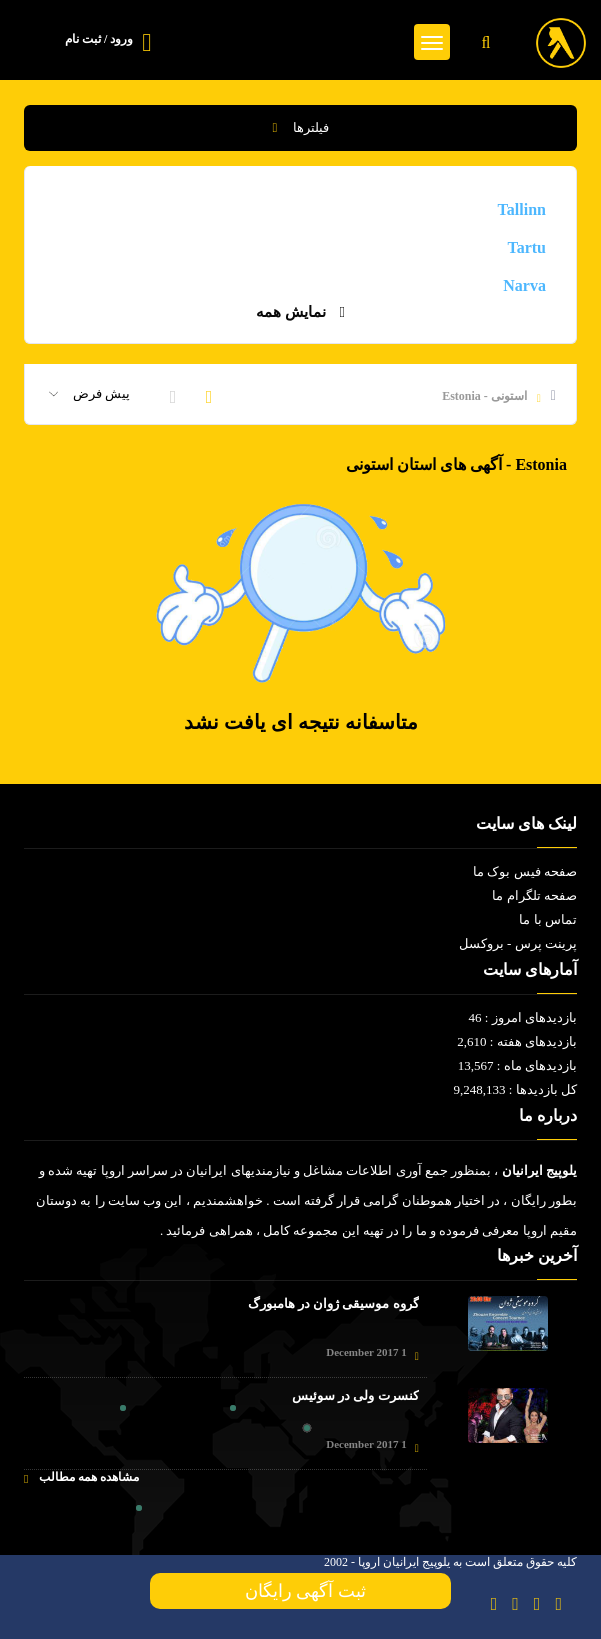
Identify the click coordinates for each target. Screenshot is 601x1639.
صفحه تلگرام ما (534, 895)
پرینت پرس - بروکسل (518, 943)
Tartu (526, 247)
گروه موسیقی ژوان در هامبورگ (333, 1303)
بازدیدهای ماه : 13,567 (517, 1065)
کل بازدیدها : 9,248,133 (515, 1089)
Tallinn (522, 209)
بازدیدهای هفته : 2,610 (517, 1041)
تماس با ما (548, 919)
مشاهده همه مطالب (81, 1477)
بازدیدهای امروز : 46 (523, 1017)
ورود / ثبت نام (99, 39)
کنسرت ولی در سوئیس (355, 1395)
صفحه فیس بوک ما (525, 871)
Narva (524, 285)
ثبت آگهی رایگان (301, 1591)
